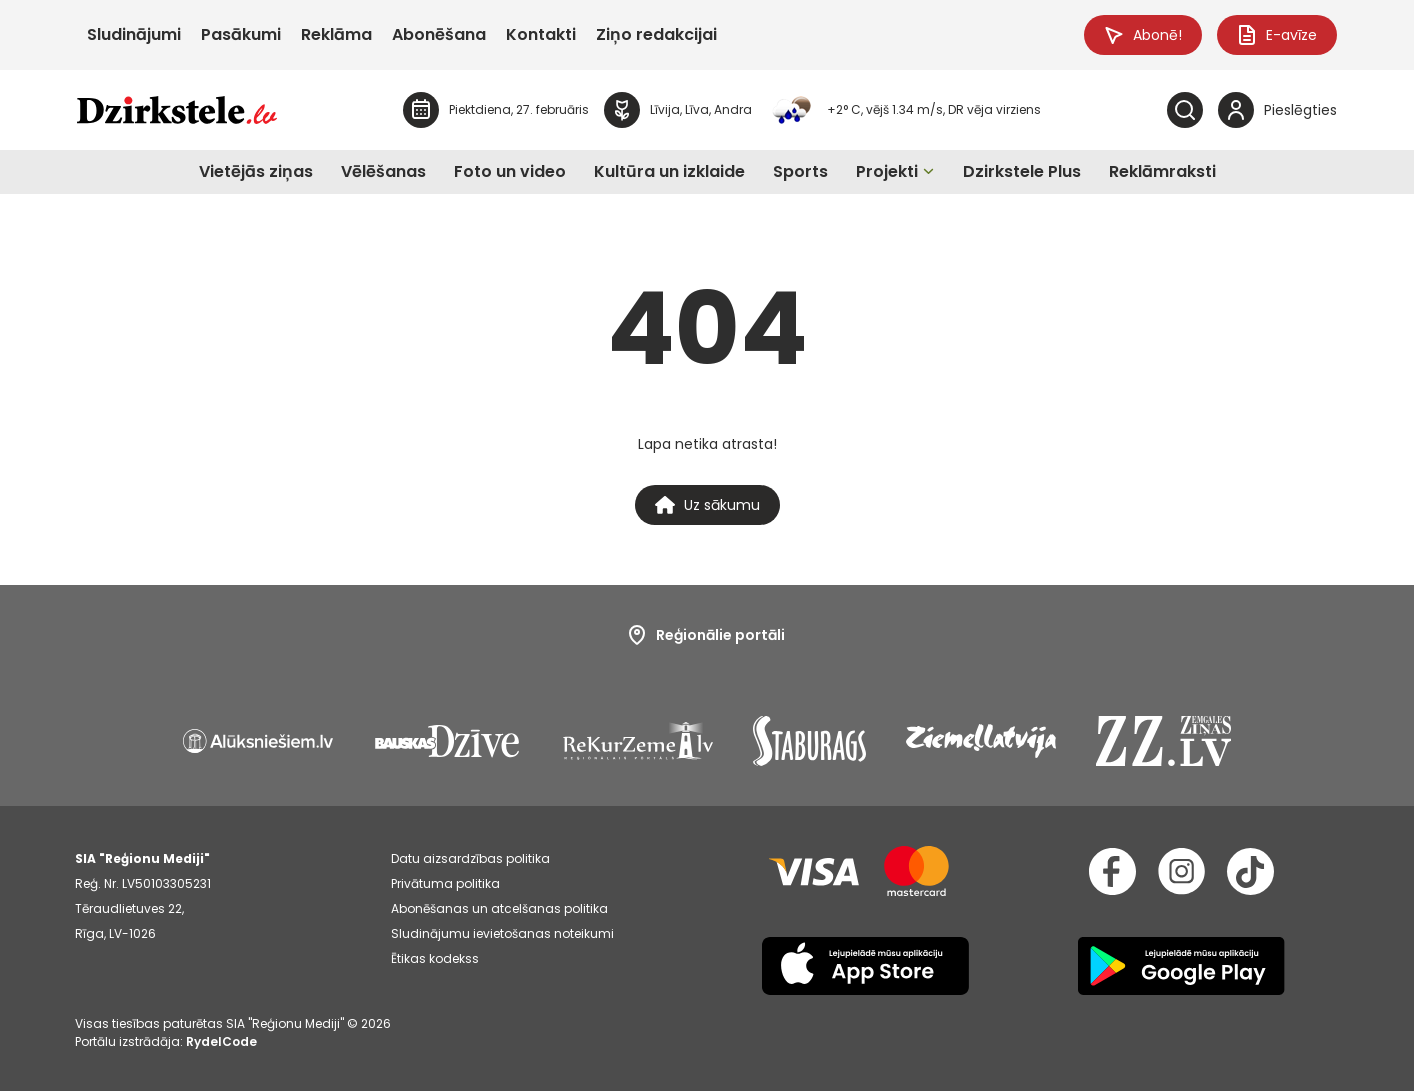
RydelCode (221, 1041)
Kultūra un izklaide (669, 171)
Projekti (887, 171)
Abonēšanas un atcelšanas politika (499, 908)
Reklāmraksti (1162, 171)
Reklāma (336, 34)
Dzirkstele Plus (1022, 171)
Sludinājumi (134, 34)
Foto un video (510, 171)
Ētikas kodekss (435, 958)
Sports (800, 171)
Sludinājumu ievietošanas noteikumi (502, 933)
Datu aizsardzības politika (470, 858)
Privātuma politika (445, 883)
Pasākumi (241, 34)
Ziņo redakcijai (656, 34)
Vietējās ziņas (256, 171)
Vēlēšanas (383, 171)
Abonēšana (439, 34)
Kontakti (541, 34)
